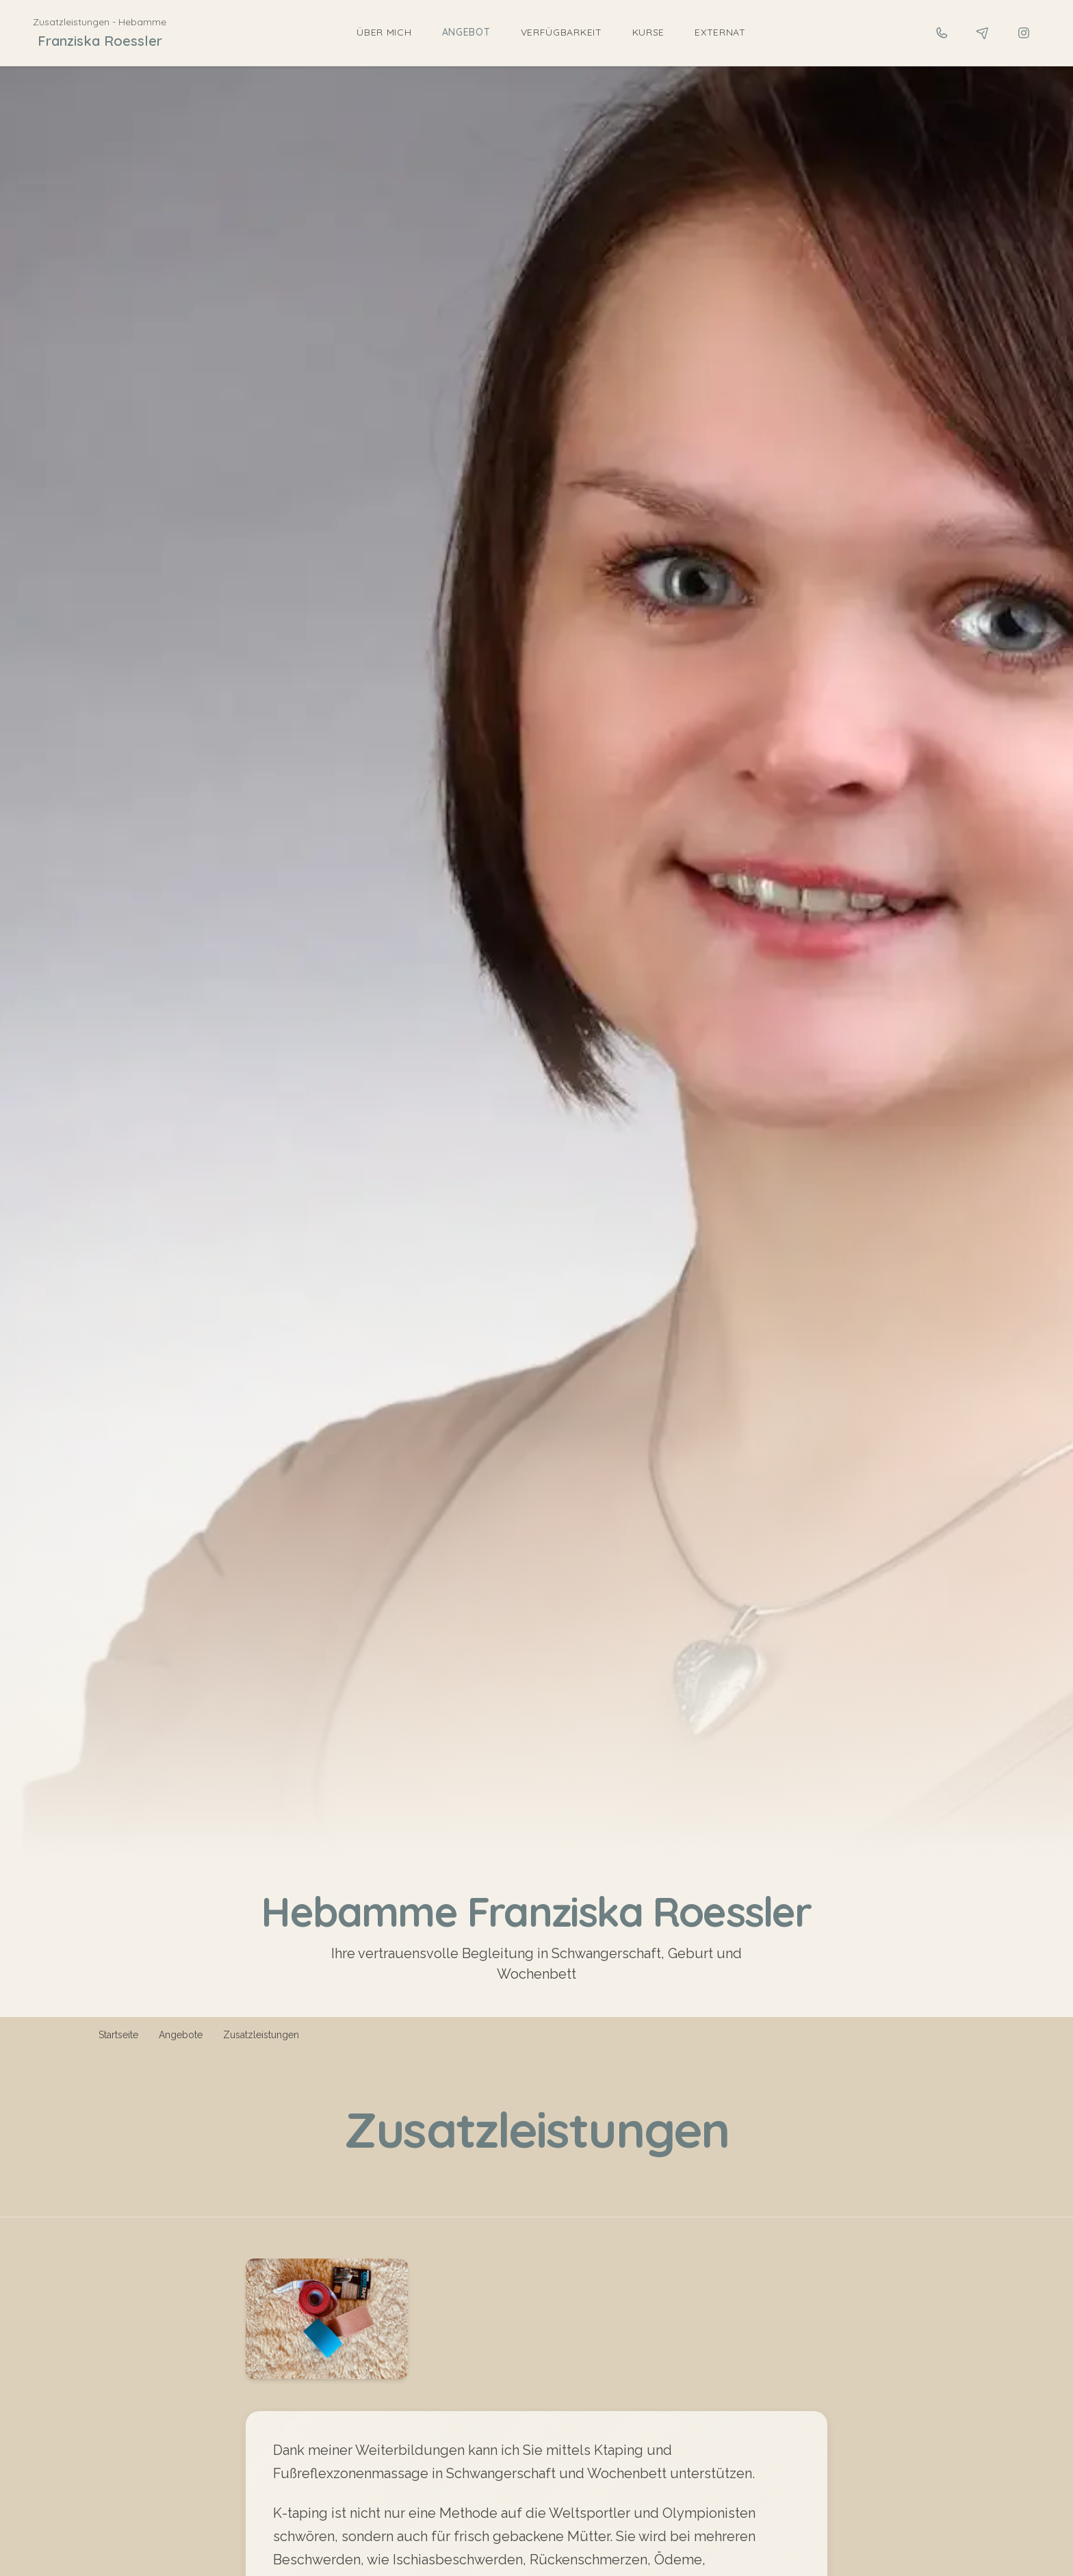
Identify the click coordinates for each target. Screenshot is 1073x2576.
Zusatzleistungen (261, 2034)
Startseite (118, 2034)
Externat (720, 32)
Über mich (384, 32)
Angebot (466, 32)
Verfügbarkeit (561, 32)
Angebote (181, 2034)
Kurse (648, 32)
